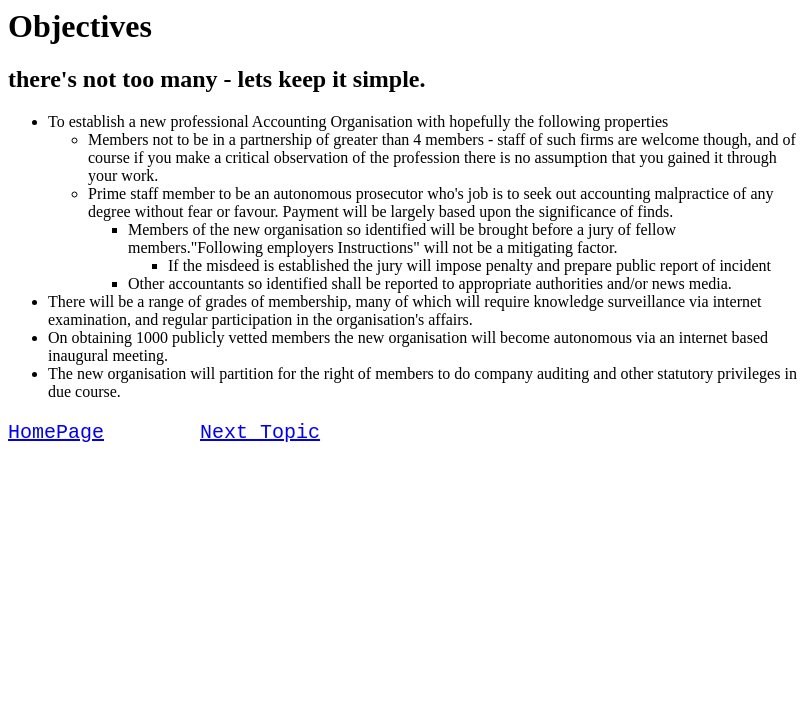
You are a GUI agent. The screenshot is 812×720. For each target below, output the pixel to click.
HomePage (56, 434)
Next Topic (260, 434)
